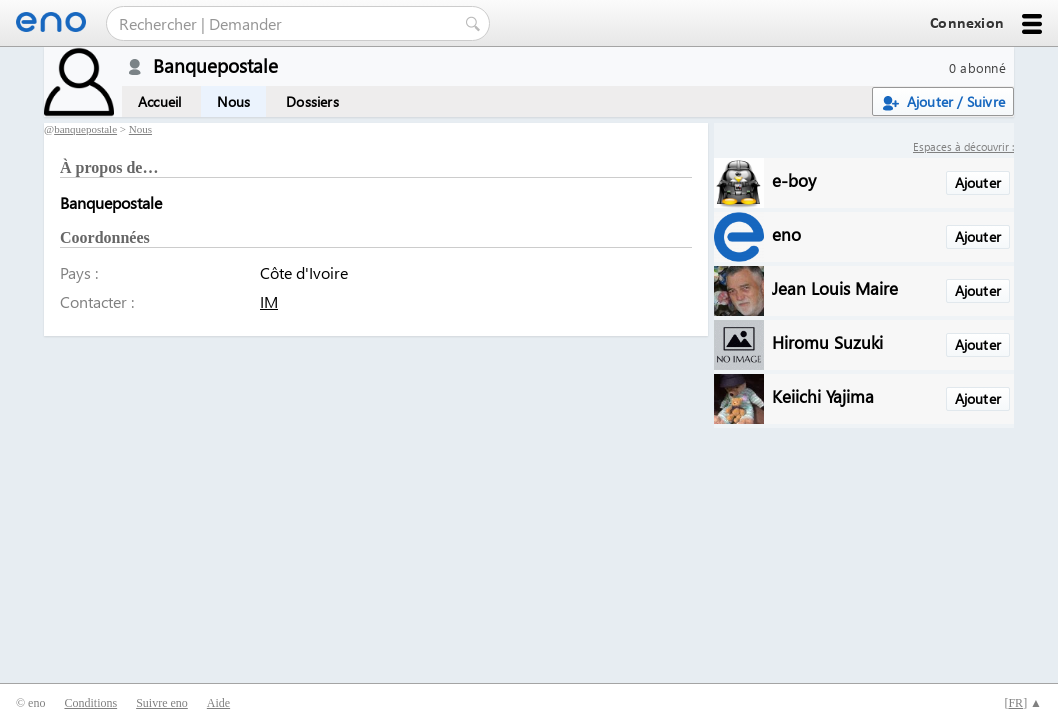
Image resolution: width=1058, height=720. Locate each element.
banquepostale (85, 129)
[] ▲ (1023, 703)
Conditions (90, 703)
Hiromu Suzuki (827, 341)
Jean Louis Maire (835, 287)
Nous (233, 101)
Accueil (159, 101)
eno (786, 233)
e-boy (794, 179)
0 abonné (977, 67)
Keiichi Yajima (823, 395)
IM (269, 301)
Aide (218, 703)
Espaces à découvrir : (963, 146)
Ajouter (978, 182)
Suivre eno (162, 703)
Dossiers (312, 101)
